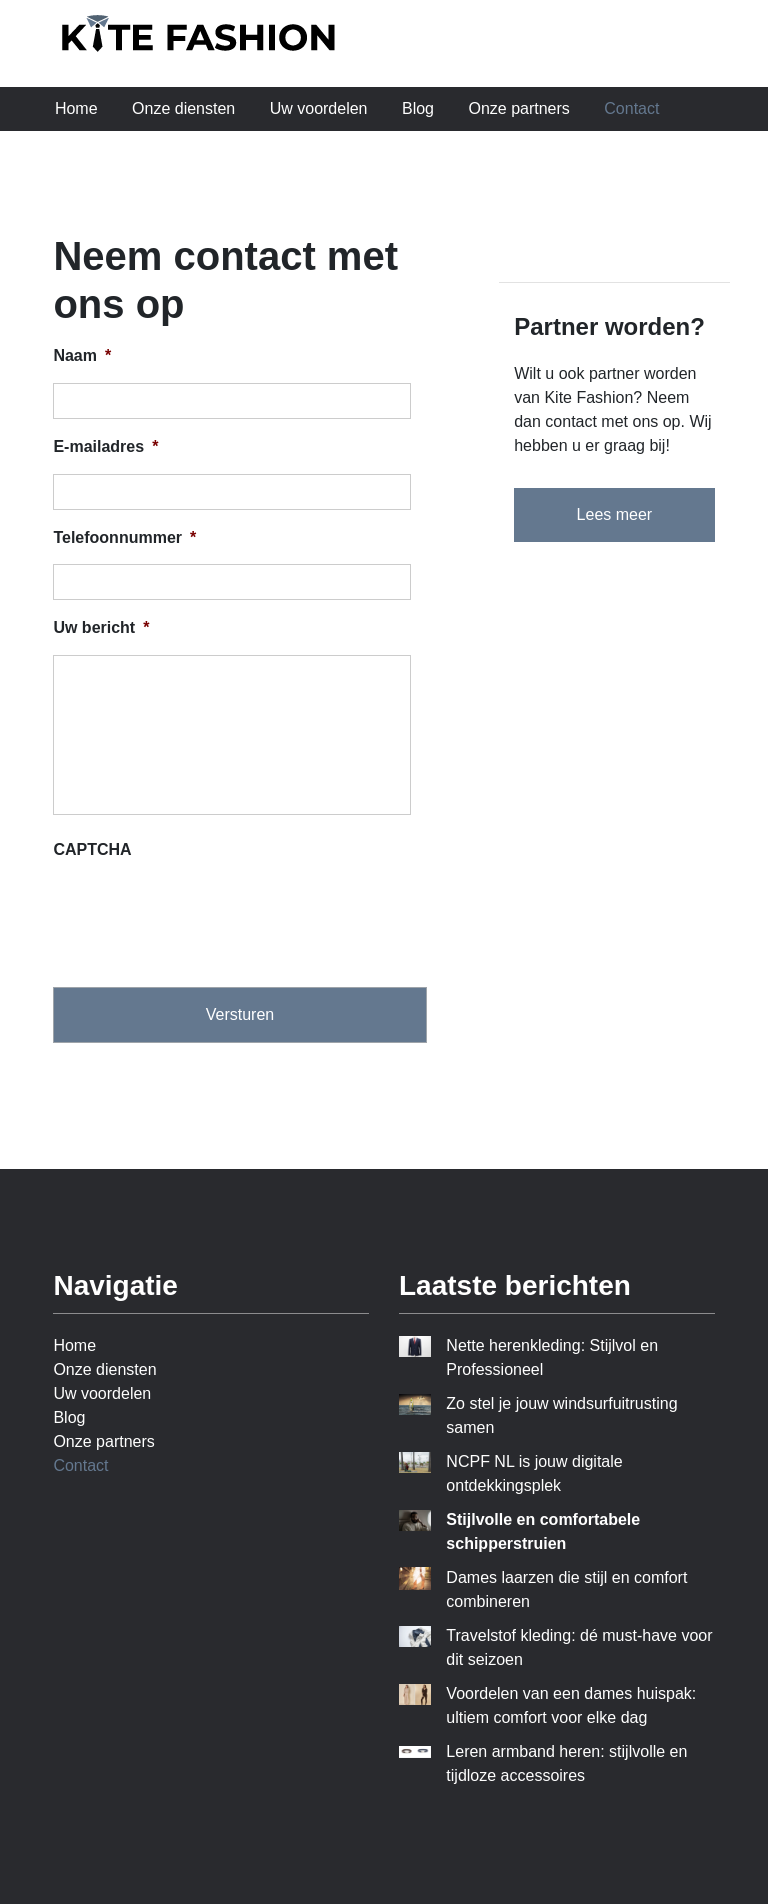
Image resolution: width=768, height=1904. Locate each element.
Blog (418, 108)
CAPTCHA (92, 849)
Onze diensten (183, 108)
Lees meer (615, 514)
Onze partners (518, 108)
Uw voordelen (319, 108)
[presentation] (205, 916)
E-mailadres (105, 446)
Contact (631, 108)
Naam (82, 355)
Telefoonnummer (124, 537)
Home (76, 108)
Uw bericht (101, 627)
